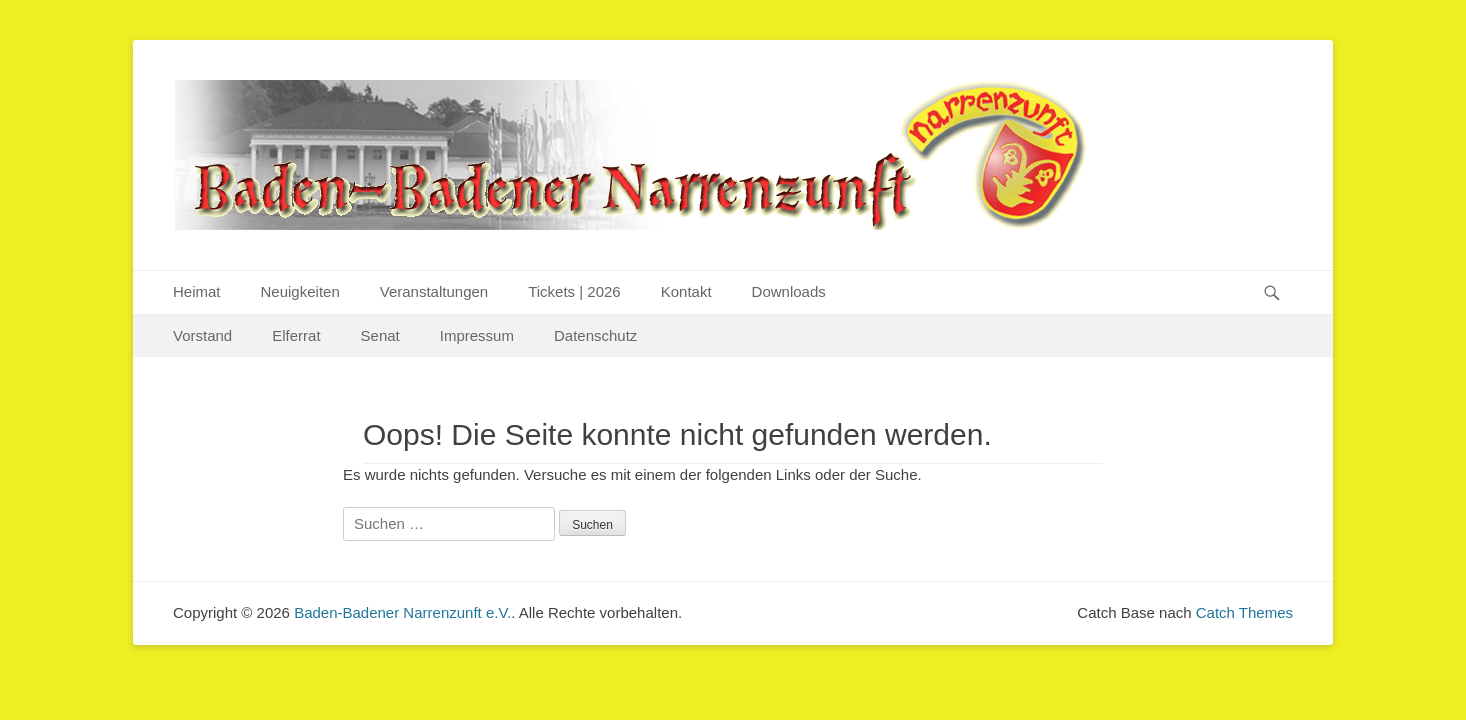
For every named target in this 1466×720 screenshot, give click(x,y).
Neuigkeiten (300, 291)
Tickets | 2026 (574, 291)
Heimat (197, 291)
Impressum (477, 335)
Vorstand (202, 335)
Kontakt (686, 291)
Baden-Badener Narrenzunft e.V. (402, 612)
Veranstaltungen (434, 291)
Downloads (789, 291)
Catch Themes (1244, 612)
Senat (380, 335)
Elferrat (296, 335)
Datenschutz (595, 335)
